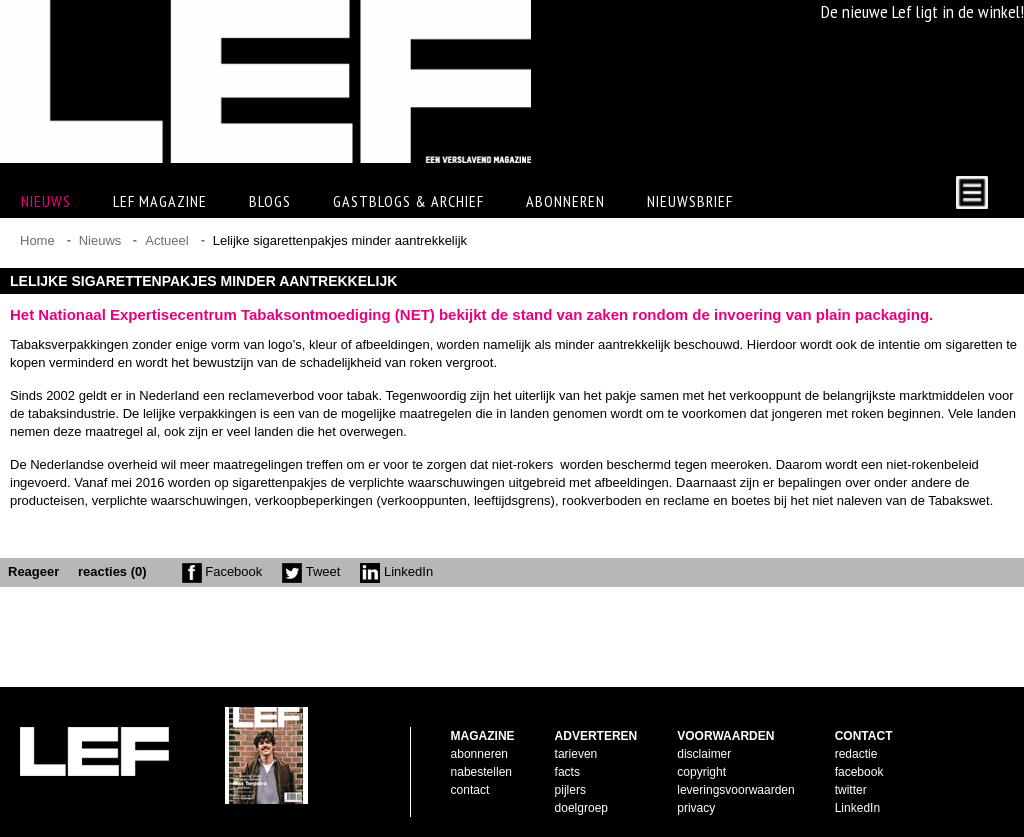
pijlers (570, 790)
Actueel (166, 240)
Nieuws (100, 240)
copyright (701, 772)
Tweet (311, 571)
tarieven (576, 754)
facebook (859, 772)
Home (37, 240)
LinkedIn (396, 571)
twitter (851, 790)
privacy (696, 808)
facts (567, 772)
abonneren (479, 754)
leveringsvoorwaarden (735, 790)
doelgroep (581, 808)
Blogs (270, 201)
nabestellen (481, 772)
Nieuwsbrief (690, 201)
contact (470, 790)
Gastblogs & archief (408, 201)
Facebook (222, 571)
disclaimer (704, 754)
